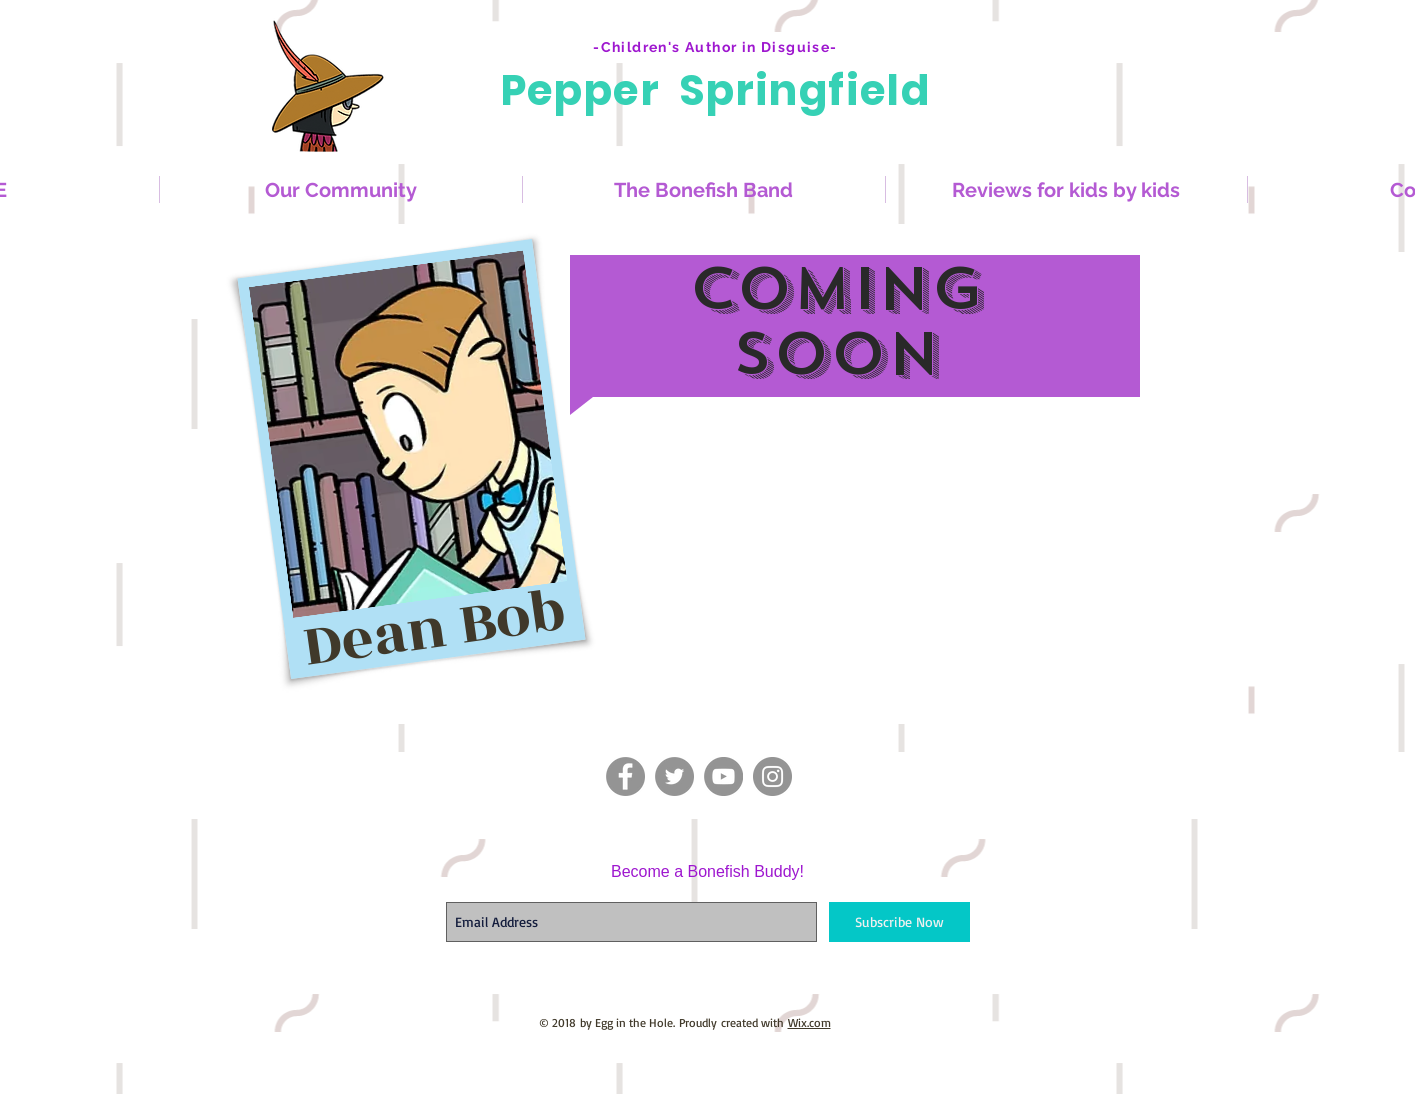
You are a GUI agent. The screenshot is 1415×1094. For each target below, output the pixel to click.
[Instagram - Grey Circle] (772, 776)
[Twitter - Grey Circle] (674, 776)
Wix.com (809, 1022)
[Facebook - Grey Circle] (625, 776)
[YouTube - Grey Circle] (723, 776)
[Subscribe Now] (899, 922)
